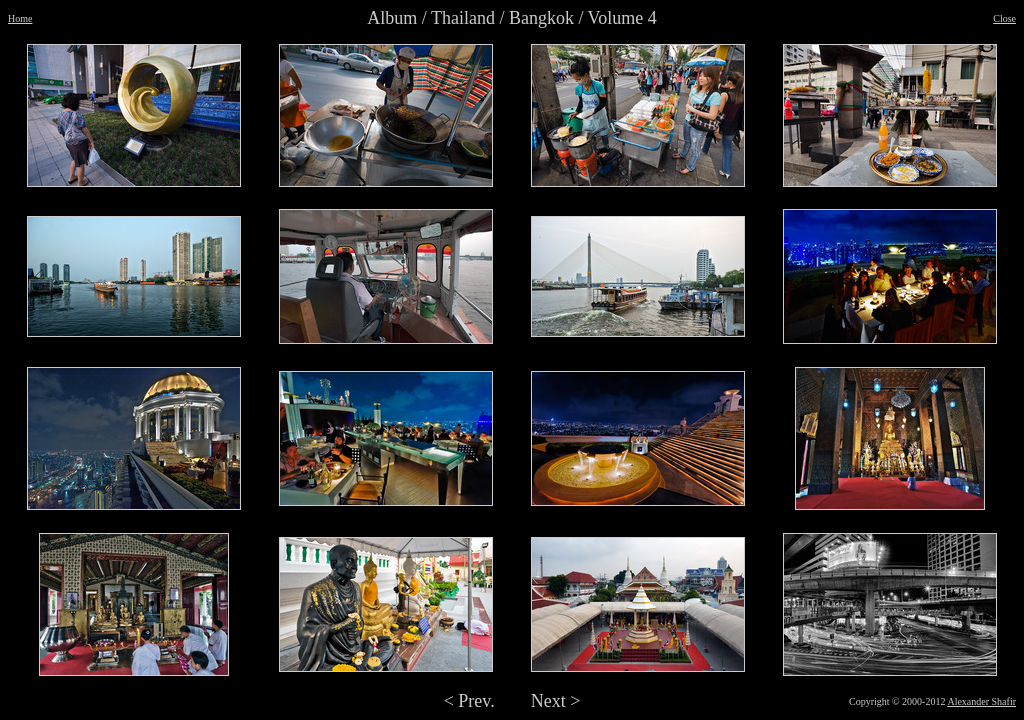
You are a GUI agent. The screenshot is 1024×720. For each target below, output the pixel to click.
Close (1004, 18)
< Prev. (469, 701)
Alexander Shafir (981, 701)
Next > (556, 701)
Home (20, 18)
